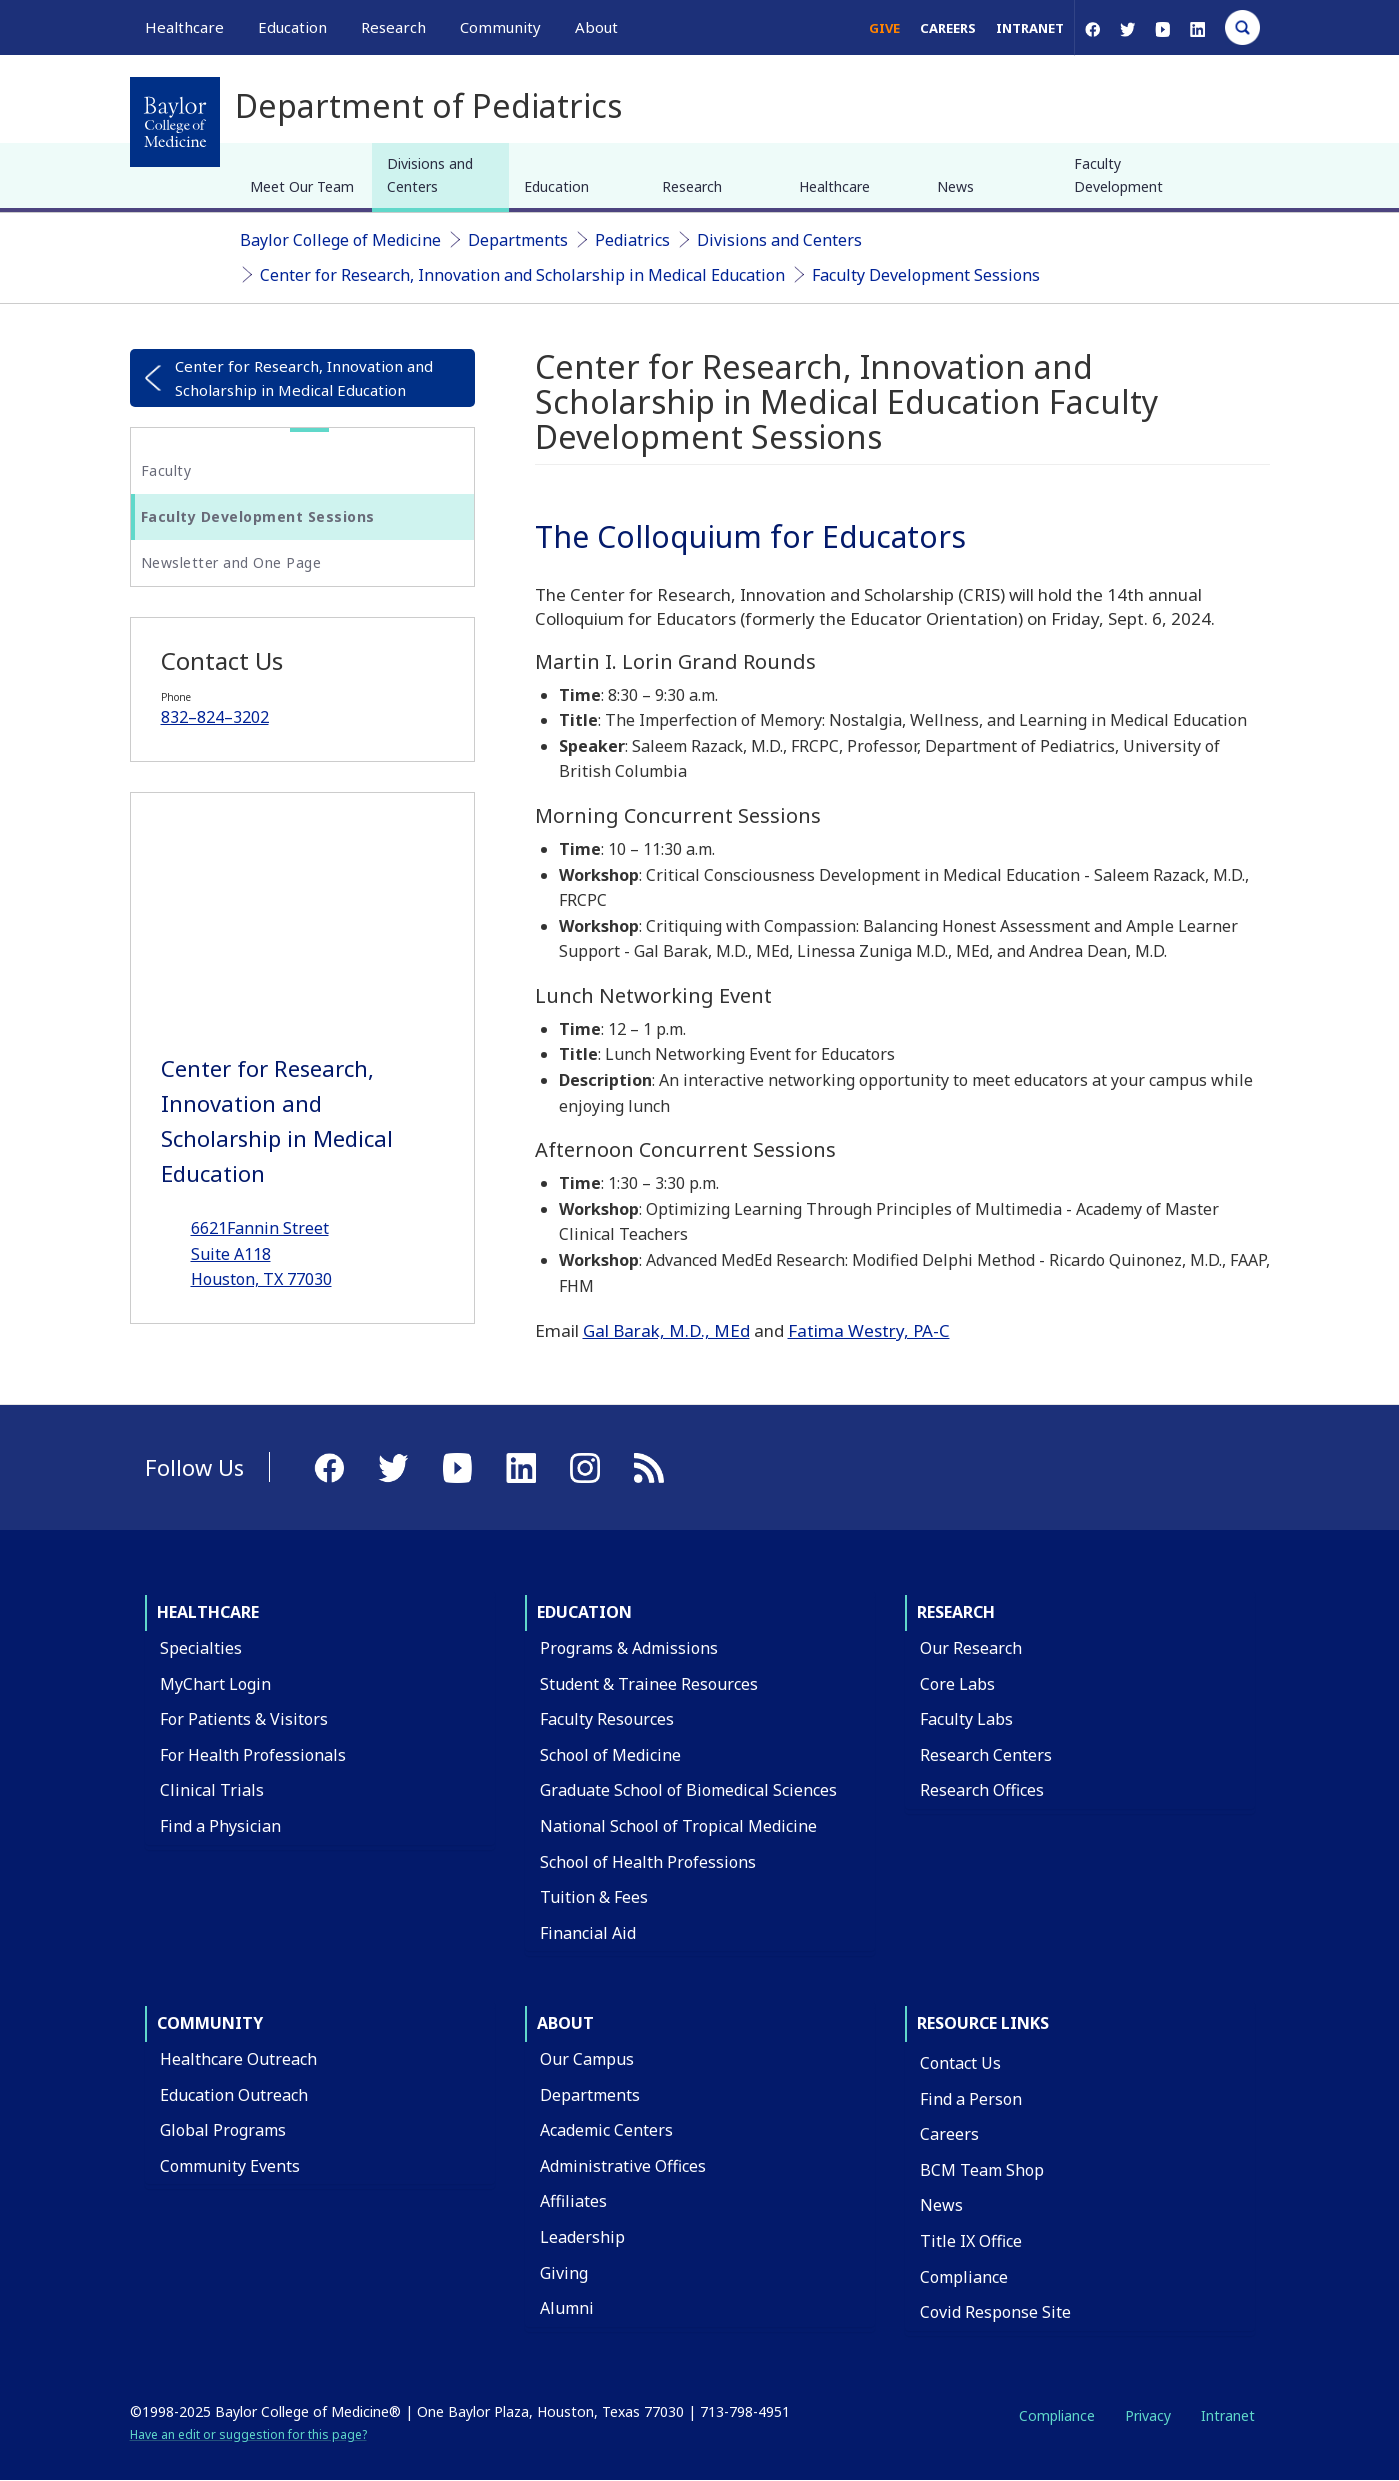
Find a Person (971, 2099)
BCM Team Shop (982, 2170)
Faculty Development (1118, 174)
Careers (948, 28)
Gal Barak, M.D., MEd (666, 1330)
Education (556, 186)
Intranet (1030, 28)
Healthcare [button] (184, 27)
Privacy (1148, 2415)
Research (692, 186)
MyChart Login (215, 1684)
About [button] (596, 27)
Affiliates (573, 2201)
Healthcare (834, 186)
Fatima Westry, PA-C (869, 1330)
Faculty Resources (607, 1719)
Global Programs (223, 2130)
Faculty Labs (966, 1719)
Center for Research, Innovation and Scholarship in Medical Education (522, 275)
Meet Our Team (302, 186)
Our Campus (587, 2059)
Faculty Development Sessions (926, 275)
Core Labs (957, 1684)
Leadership (582, 2237)
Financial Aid (588, 1933)
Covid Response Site (995, 2312)
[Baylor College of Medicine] (175, 122)
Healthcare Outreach (238, 2059)
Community (210, 2023)
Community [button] (500, 27)
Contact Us (960, 2063)
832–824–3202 (215, 717)
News (955, 186)
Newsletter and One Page (231, 562)
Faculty (166, 470)
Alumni (567, 2308)
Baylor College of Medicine (340, 240)
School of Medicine (610, 1755)
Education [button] (292, 27)
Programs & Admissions (629, 1648)
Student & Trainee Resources (649, 1684)
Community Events (230, 2166)
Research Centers (986, 1755)
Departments (518, 240)
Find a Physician (220, 1826)
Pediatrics (632, 240)
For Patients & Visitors (244, 1719)
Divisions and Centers (430, 174)
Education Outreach (234, 2095)
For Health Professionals (253, 1755)
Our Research (971, 1648)
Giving (564, 2273)
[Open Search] (1242, 27)
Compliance (964, 2277)
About (565, 2023)
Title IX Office (971, 2241)
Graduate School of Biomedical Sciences (688, 1790)
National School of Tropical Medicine (678, 1826)
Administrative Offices (623, 2166)
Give (884, 28)
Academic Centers (606, 2130)
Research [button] (393, 27)
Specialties (201, 1648)
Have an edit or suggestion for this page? (248, 2434)
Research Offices (982, 1790)
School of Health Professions (648, 1862)
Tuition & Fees (594, 1897)
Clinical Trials (212, 1790)
